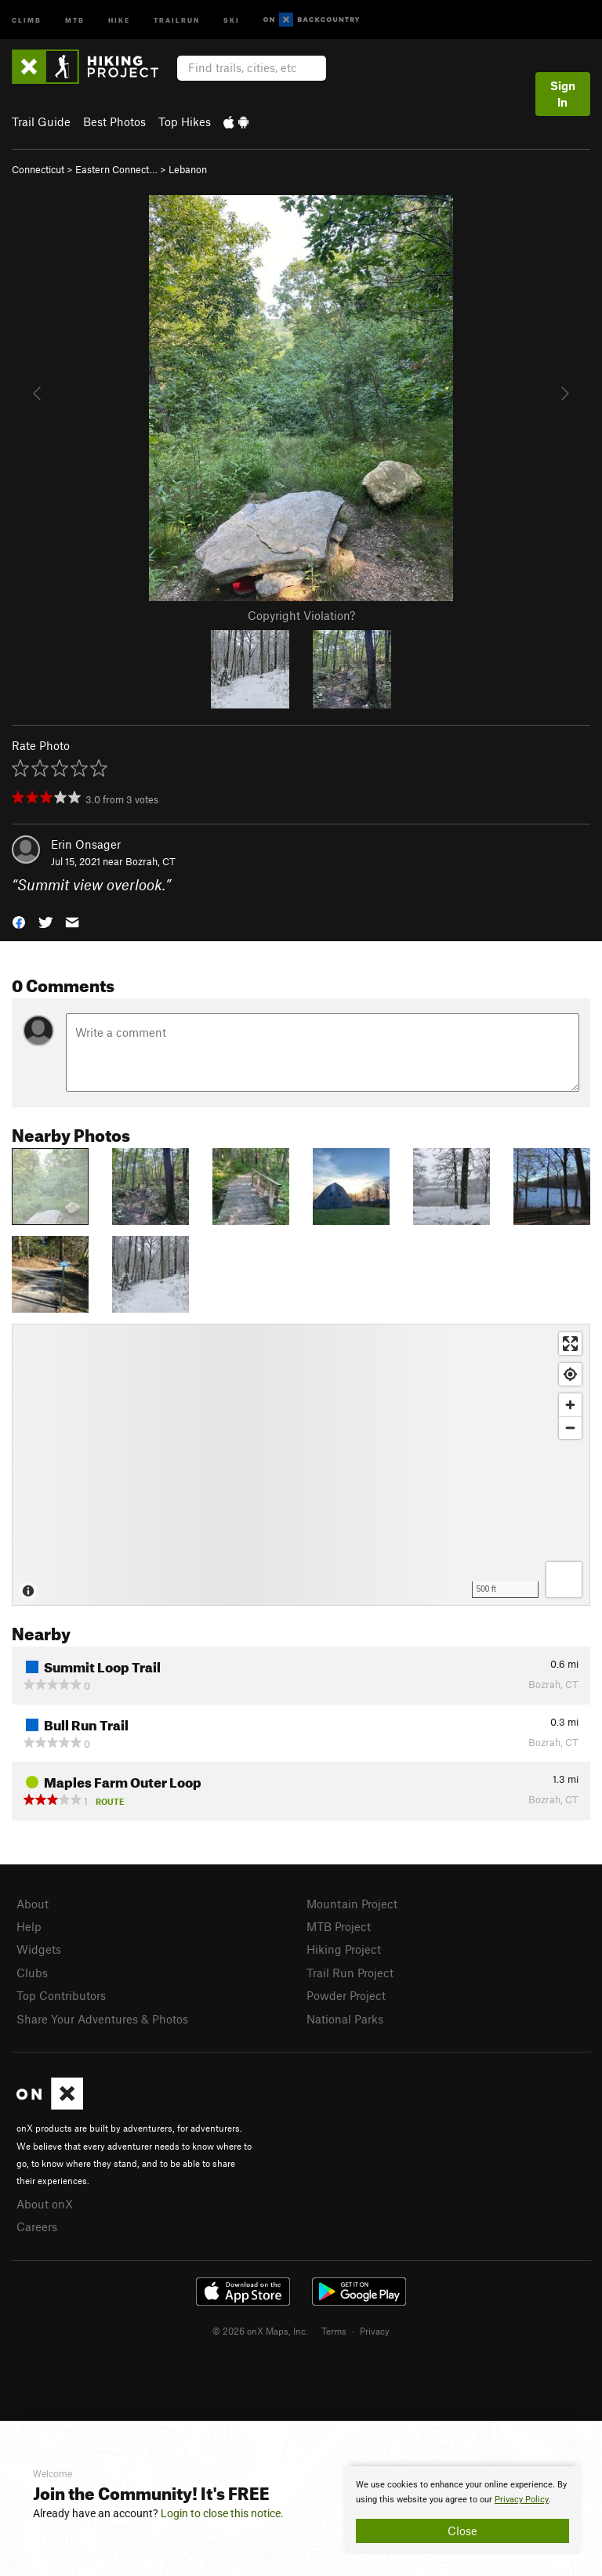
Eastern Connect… (116, 169)
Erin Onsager (86, 844)
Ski (231, 19)
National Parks (344, 2019)
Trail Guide (41, 121)
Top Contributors (61, 1995)
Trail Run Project (349, 1973)
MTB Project (338, 1926)
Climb (27, 19)
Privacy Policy (522, 2499)
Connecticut (38, 169)
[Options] (564, 1579)
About (32, 1904)
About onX (44, 2204)
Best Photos (114, 121)
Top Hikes (184, 121)
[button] (19, 921)
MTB (75, 19)
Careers (36, 2226)
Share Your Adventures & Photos (102, 2019)
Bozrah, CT (150, 861)
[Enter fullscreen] (570, 1343)
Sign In (562, 93)
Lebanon (188, 169)
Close (462, 2530)
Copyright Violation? (301, 615)
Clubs (32, 1973)
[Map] (301, 1464)
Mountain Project (351, 1904)
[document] (462, 2510)
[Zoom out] (570, 1427)
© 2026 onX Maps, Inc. (260, 2330)
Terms (333, 2330)
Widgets (38, 1949)
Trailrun (177, 19)
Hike (119, 19)
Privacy (375, 2330)
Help (29, 1926)
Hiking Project (343, 1949)
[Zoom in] (570, 1404)
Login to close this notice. (222, 2513)
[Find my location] (570, 1374)
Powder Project (346, 1995)
